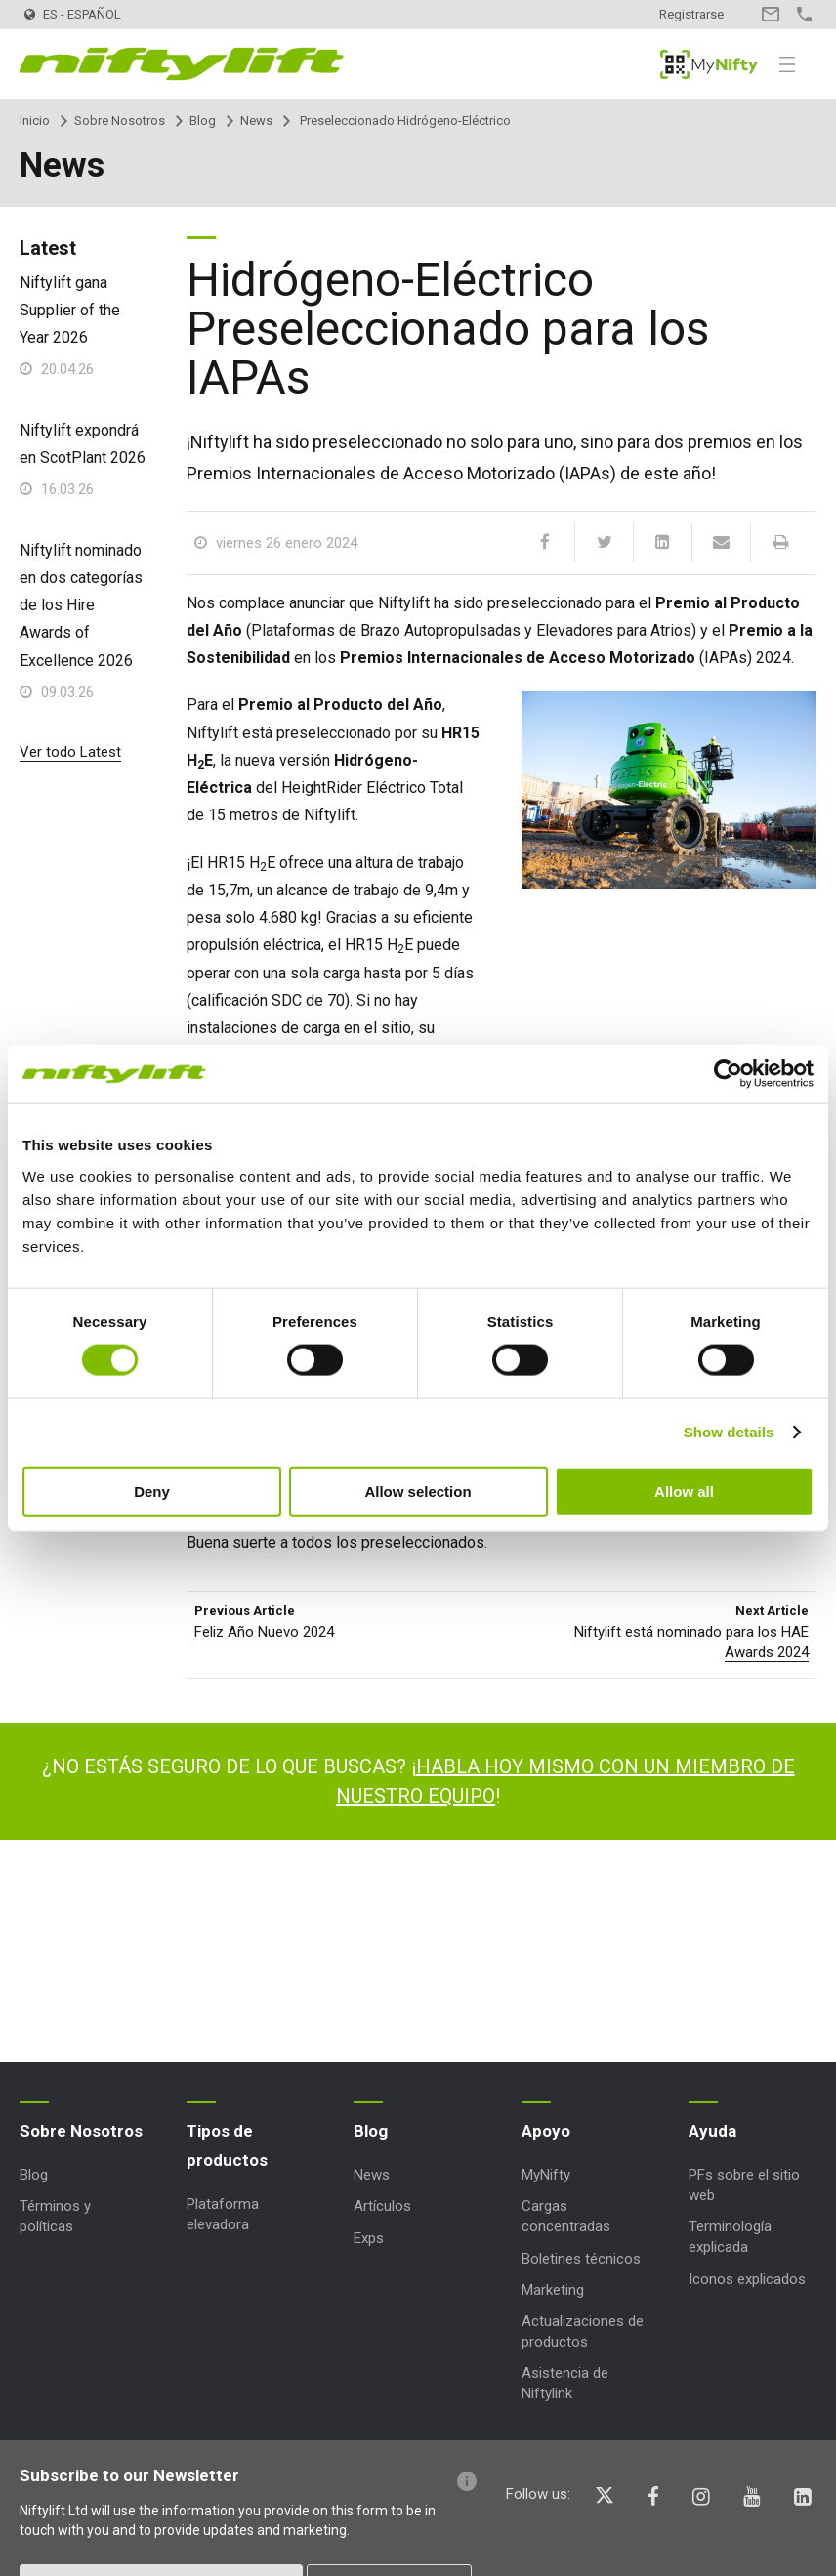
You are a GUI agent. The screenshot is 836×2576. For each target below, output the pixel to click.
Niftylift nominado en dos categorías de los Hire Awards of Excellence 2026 (81, 605)
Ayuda (712, 2130)
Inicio (35, 120)
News (256, 120)
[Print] (779, 542)
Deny (152, 1490)
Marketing (553, 2290)
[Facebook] (545, 542)
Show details (729, 1432)
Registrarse (691, 14)
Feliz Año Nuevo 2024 (264, 1632)
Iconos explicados (747, 2279)
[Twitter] (603, 542)
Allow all (684, 1490)
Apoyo (546, 2130)
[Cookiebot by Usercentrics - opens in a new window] (728, 1074)
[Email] (720, 542)
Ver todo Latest (70, 752)
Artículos (382, 2206)
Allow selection (417, 1490)
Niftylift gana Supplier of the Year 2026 (70, 310)
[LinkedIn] (662, 542)
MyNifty (709, 64)
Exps (369, 2238)
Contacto (770, 14)
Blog (202, 120)
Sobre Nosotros (119, 120)
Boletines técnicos (581, 2258)
